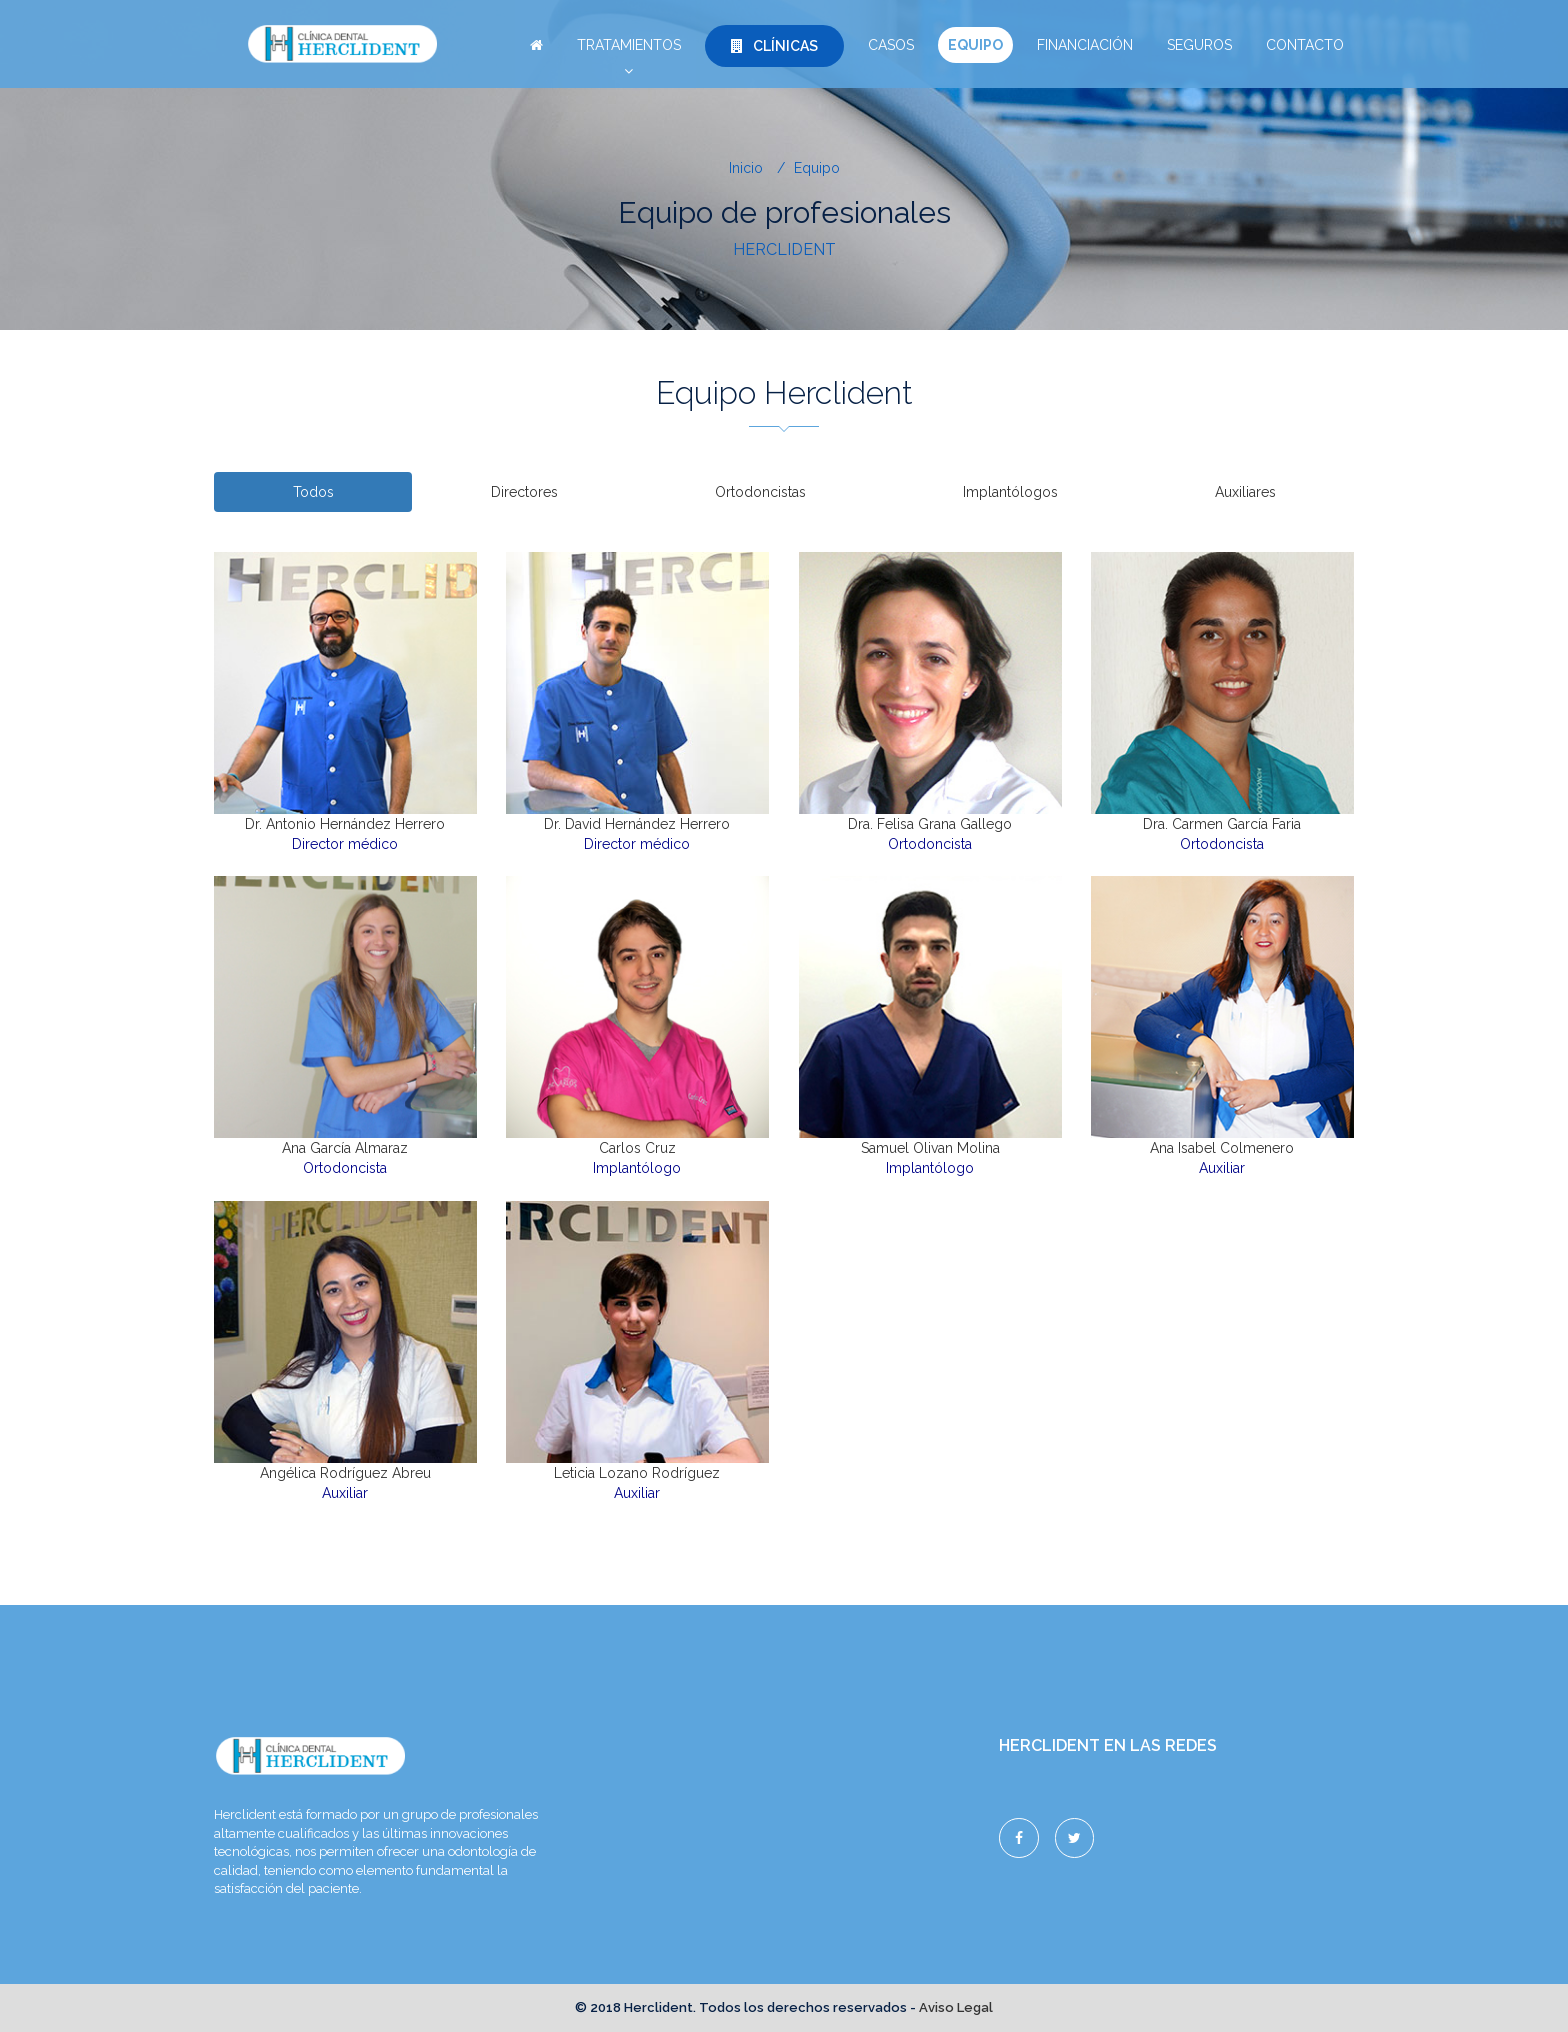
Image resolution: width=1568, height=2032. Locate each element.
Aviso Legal (956, 2007)
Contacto (1305, 45)
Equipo (975, 45)
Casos (891, 45)
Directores (524, 492)
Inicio (746, 168)
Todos (313, 492)
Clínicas (774, 46)
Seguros (1199, 45)
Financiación (1085, 45)
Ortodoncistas (760, 492)
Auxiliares (1245, 492)
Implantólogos (1010, 492)
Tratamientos (629, 50)
